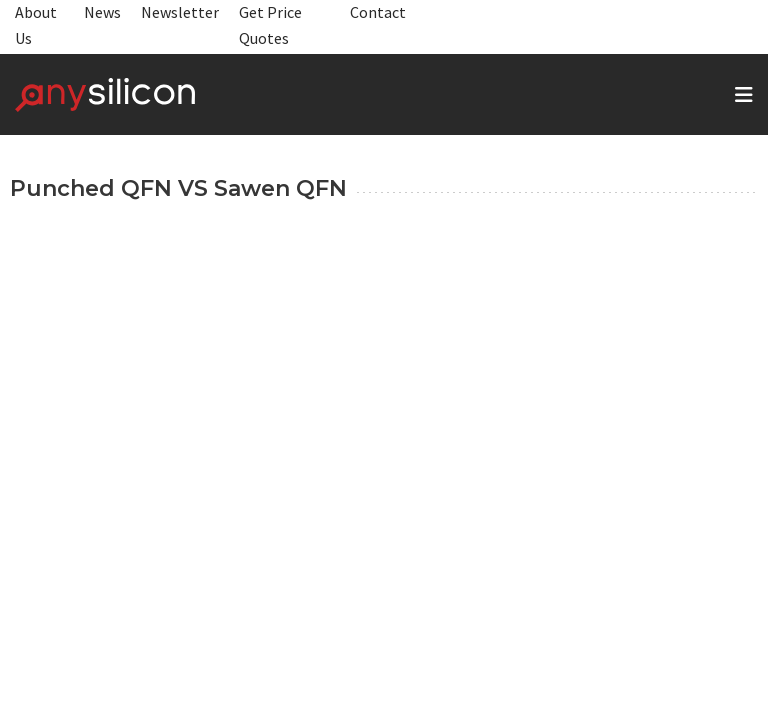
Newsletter (180, 12)
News (102, 12)
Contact (378, 12)
